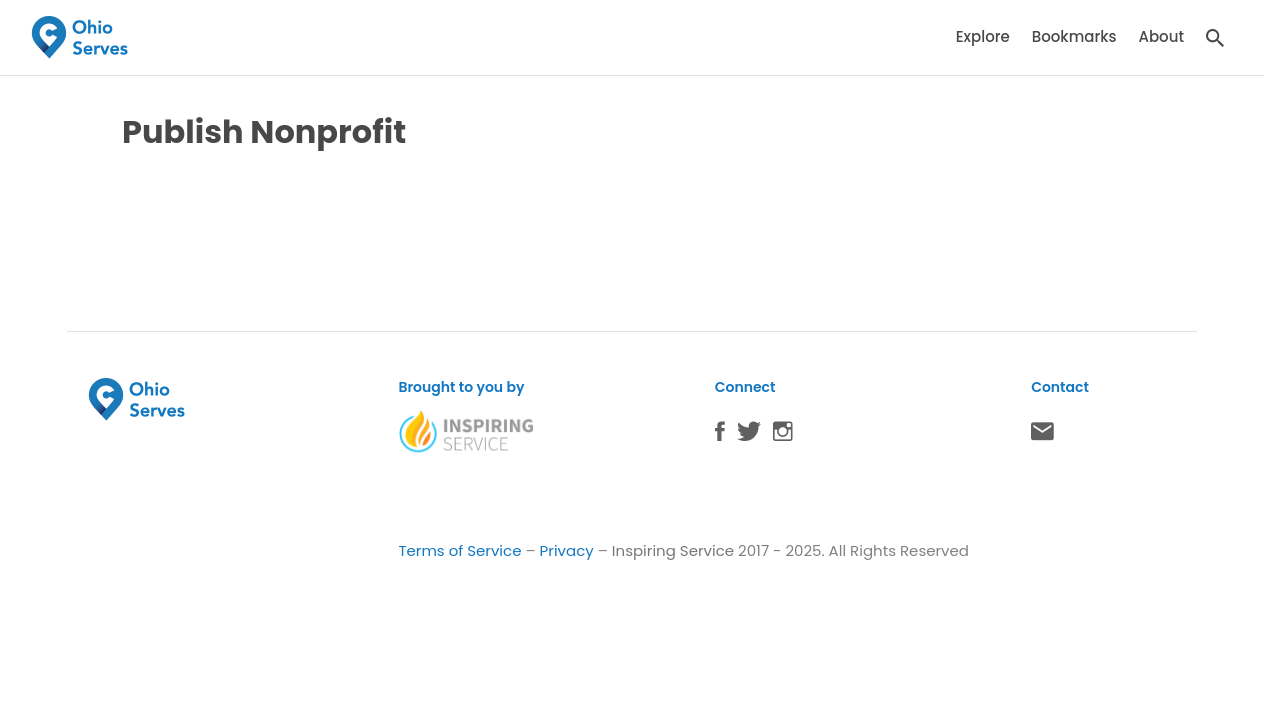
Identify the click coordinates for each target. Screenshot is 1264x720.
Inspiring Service (673, 550)
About (1161, 36)
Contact (1042, 436)
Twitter (749, 436)
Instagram (783, 436)
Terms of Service (459, 550)
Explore (983, 36)
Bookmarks (1074, 36)
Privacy (567, 550)
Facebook (720, 436)
